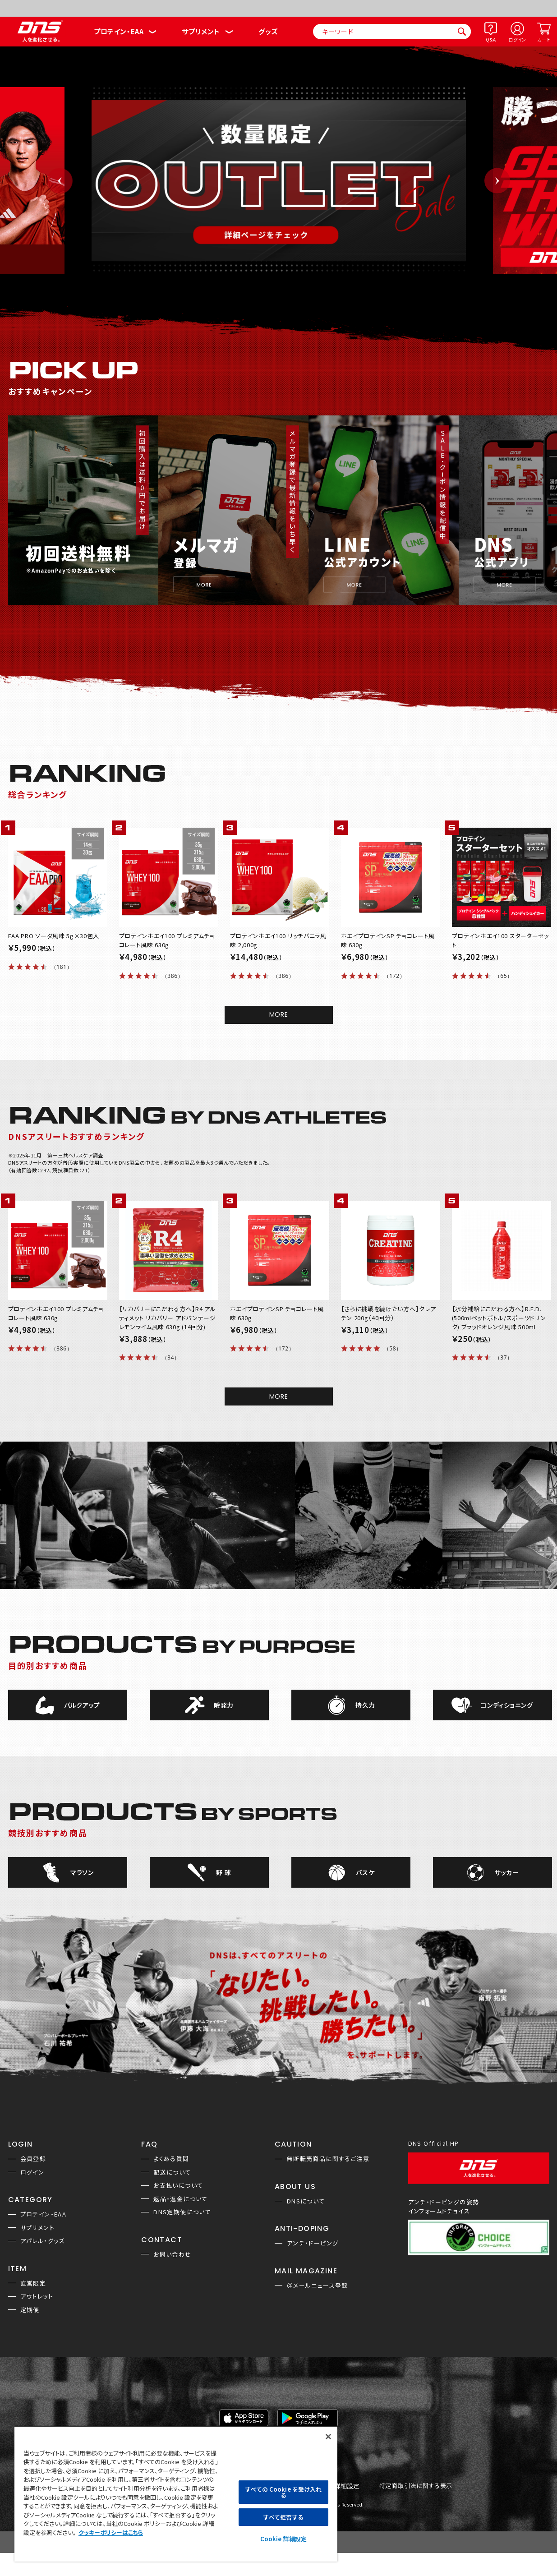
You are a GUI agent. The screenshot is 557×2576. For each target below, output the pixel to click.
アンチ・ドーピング (313, 2243)
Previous (60, 181)
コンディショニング (507, 1705)
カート (543, 39)
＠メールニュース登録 (317, 2285)
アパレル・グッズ (42, 2240)
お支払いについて (178, 2185)
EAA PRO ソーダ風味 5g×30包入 (54, 935)
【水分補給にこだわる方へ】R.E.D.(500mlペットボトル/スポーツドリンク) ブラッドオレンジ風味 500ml (499, 1317)
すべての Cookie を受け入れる (283, 2492)
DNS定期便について (182, 2211)
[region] (175, 2494)
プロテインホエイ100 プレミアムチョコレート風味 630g (167, 940)
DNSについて (306, 2201)
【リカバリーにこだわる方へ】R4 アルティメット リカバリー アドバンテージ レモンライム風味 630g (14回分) (167, 1317)
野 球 (223, 1872)
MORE (278, 1014)
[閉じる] (328, 2436)
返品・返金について (180, 2198)
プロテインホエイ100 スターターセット (500, 940)
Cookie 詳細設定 (283, 2539)
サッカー (507, 1872)
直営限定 (33, 2283)
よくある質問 (171, 2158)
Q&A (491, 39)
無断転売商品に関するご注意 (328, 2158)
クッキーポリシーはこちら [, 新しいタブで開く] (110, 2532)
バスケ (365, 1872)
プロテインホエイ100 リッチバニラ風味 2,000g (278, 940)
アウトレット (36, 2296)
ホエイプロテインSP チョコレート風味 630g (388, 940)
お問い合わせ (172, 2254)
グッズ (268, 31)
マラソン (82, 1872)
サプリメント (201, 31)
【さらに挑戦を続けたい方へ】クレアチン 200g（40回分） (388, 1313)
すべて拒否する (283, 2517)
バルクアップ (82, 1705)
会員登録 (33, 2158)
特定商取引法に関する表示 (415, 2486)
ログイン (517, 39)
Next (497, 181)
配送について (172, 2172)
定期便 (30, 2309)
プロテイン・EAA (118, 31)
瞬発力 (224, 1705)
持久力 (365, 1705)
